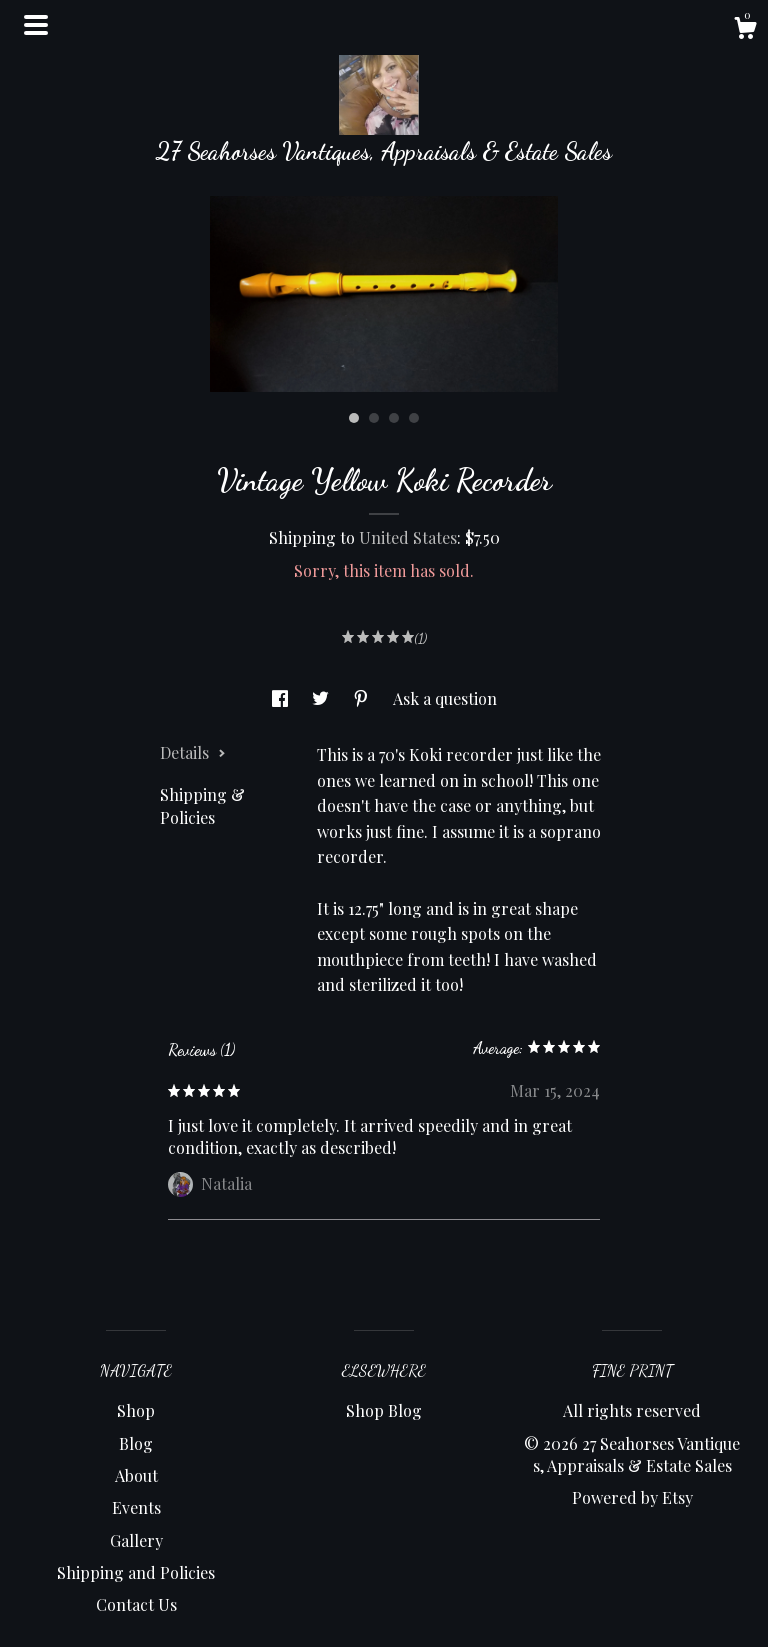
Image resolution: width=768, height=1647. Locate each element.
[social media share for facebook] (282, 698)
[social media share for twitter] (322, 698)
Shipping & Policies (202, 805)
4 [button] (414, 418)
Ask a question (445, 698)
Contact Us (136, 1604)
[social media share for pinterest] (363, 698)
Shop (136, 1410)
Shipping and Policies (136, 1572)
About (136, 1475)
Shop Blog (384, 1410)
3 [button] (394, 418)
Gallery (136, 1540)
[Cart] (745, 30)
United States (408, 537)
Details (193, 752)
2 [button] (374, 418)
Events (136, 1507)
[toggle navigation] (36, 25)
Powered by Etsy (632, 1497)
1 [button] (354, 418)
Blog (136, 1443)
